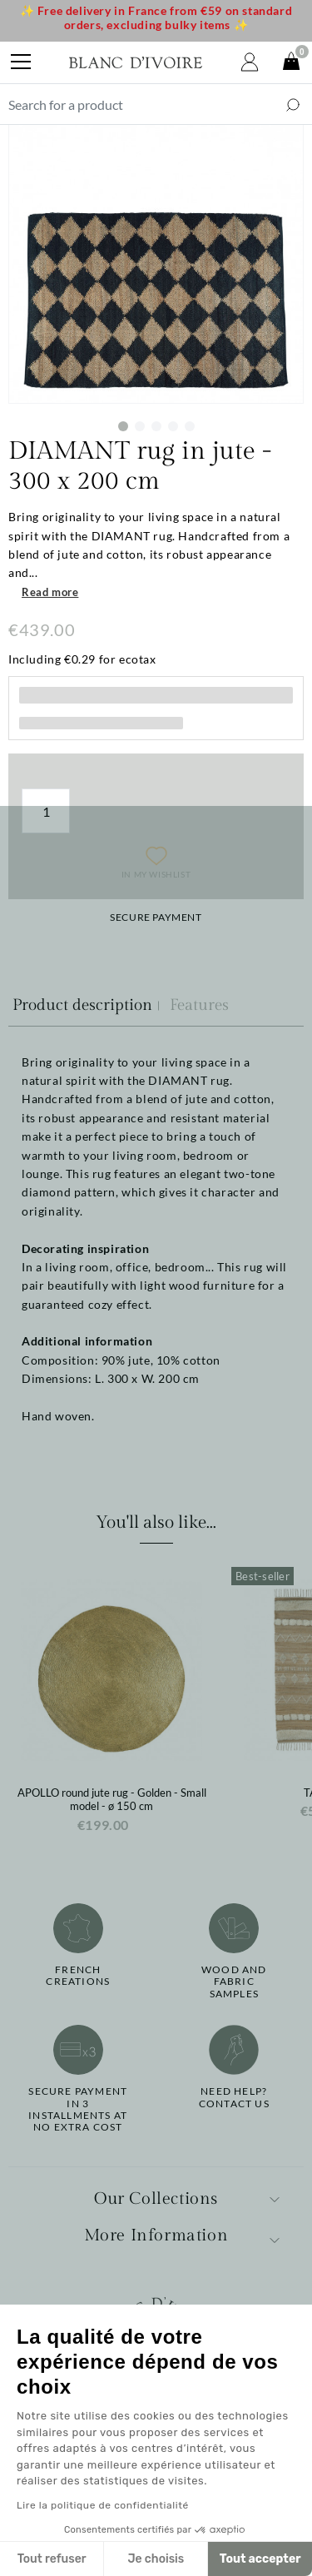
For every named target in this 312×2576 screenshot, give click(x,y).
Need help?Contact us (234, 2097)
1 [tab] (123, 426)
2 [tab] (140, 426)
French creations (78, 1975)
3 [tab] (156, 426)
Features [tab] (199, 1005)
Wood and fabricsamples (234, 1982)
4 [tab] (173, 426)
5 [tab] (190, 426)
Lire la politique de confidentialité (103, 2505)
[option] (111, 1705)
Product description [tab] (82, 1005)
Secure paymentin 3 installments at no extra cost (77, 2109)
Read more (50, 592)
